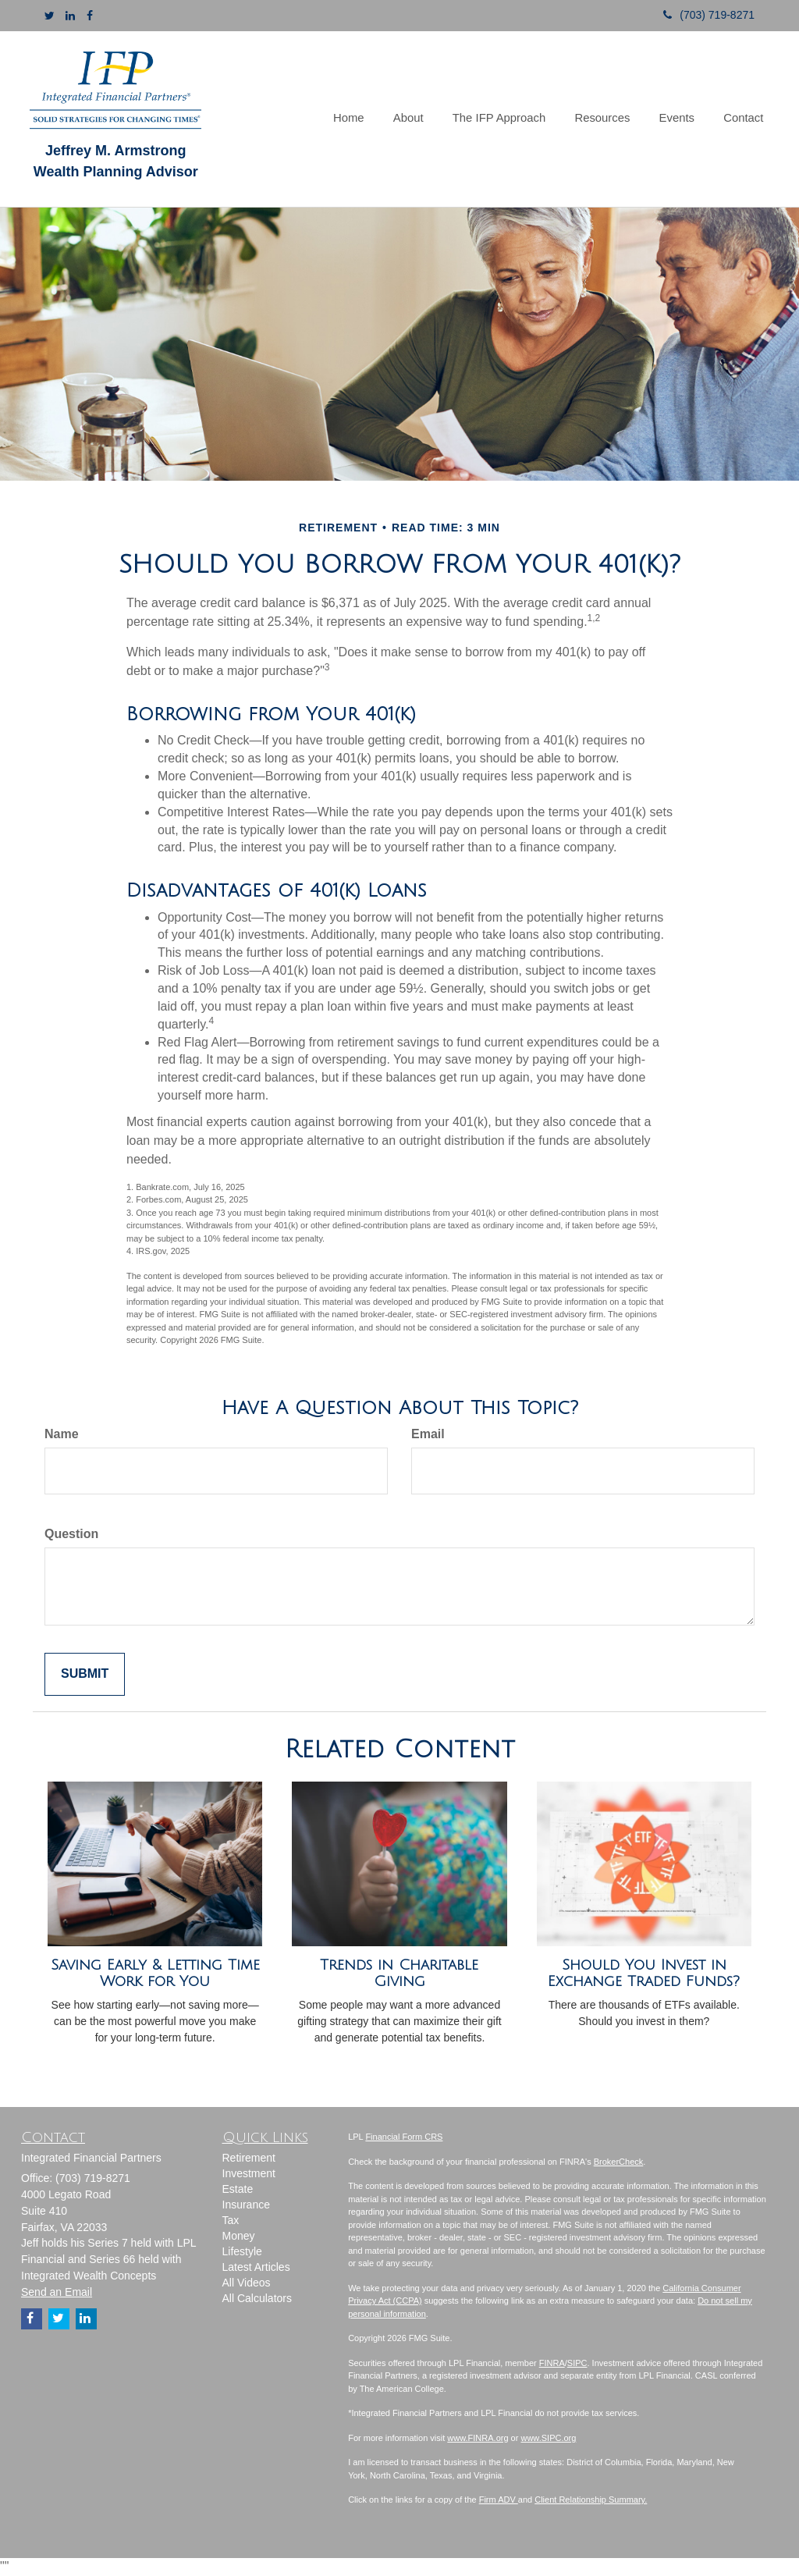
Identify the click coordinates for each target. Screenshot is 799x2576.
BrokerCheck (619, 2161)
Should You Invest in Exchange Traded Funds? (644, 1973)
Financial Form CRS (403, 2136)
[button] (420, 118)
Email (428, 1434)
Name (61, 1434)
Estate (238, 2189)
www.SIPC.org (548, 2438)
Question (71, 1533)
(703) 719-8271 (703, 15)
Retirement (248, 2157)
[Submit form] (84, 1674)
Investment (248, 2173)
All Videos (246, 2282)
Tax (231, 2220)
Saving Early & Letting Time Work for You (155, 1973)
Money (238, 2236)
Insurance (246, 2204)
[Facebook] (90, 15)
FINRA (552, 2363)
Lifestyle (242, 2251)
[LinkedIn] (70, 15)
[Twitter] (49, 15)
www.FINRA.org (477, 2438)
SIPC (577, 2363)
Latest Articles (256, 2267)
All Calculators (257, 2298)
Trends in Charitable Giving (399, 1973)
